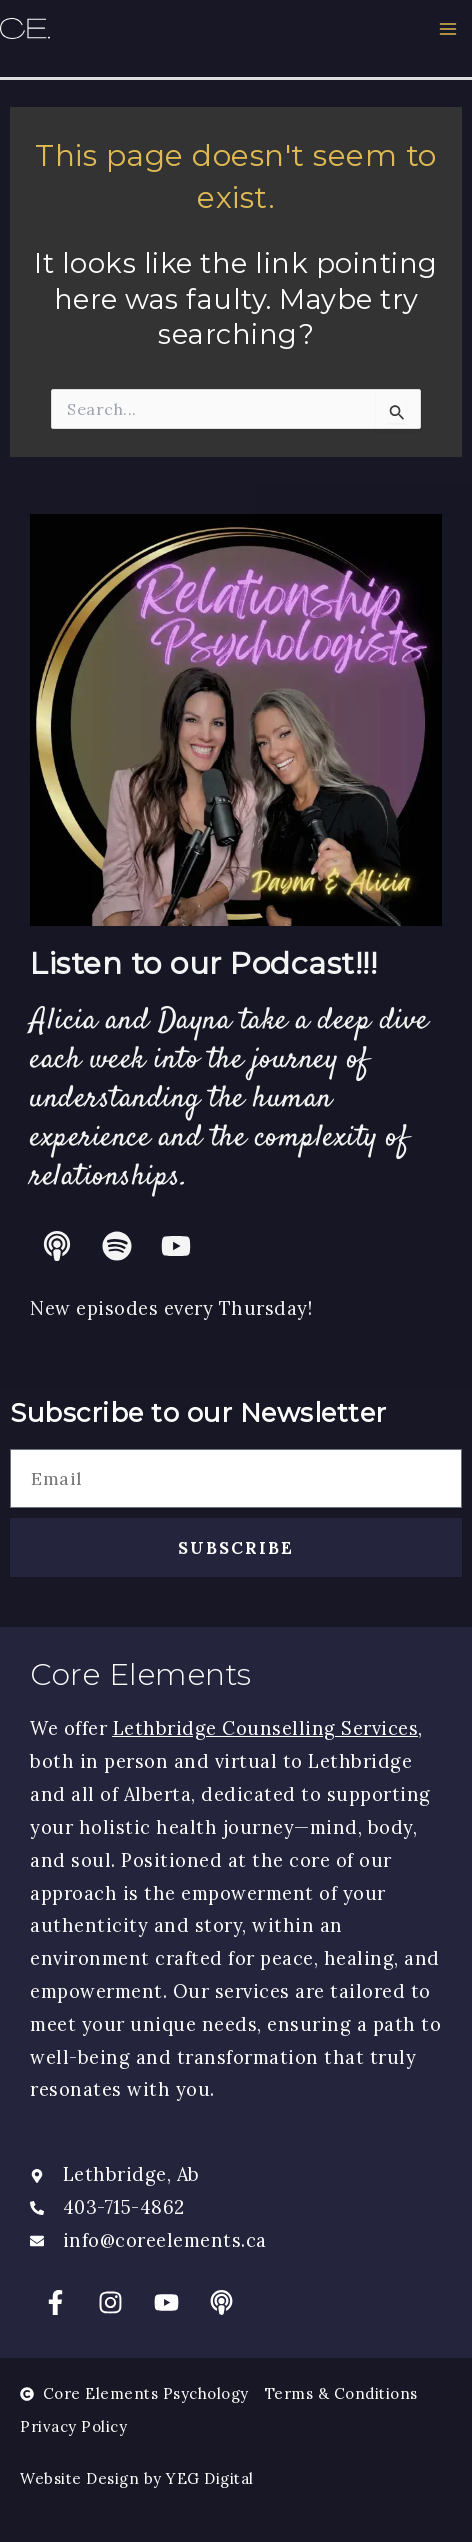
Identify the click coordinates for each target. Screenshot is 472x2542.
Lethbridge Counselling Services (266, 1728)
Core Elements (141, 1674)
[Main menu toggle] (448, 28)
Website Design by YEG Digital (137, 2478)
